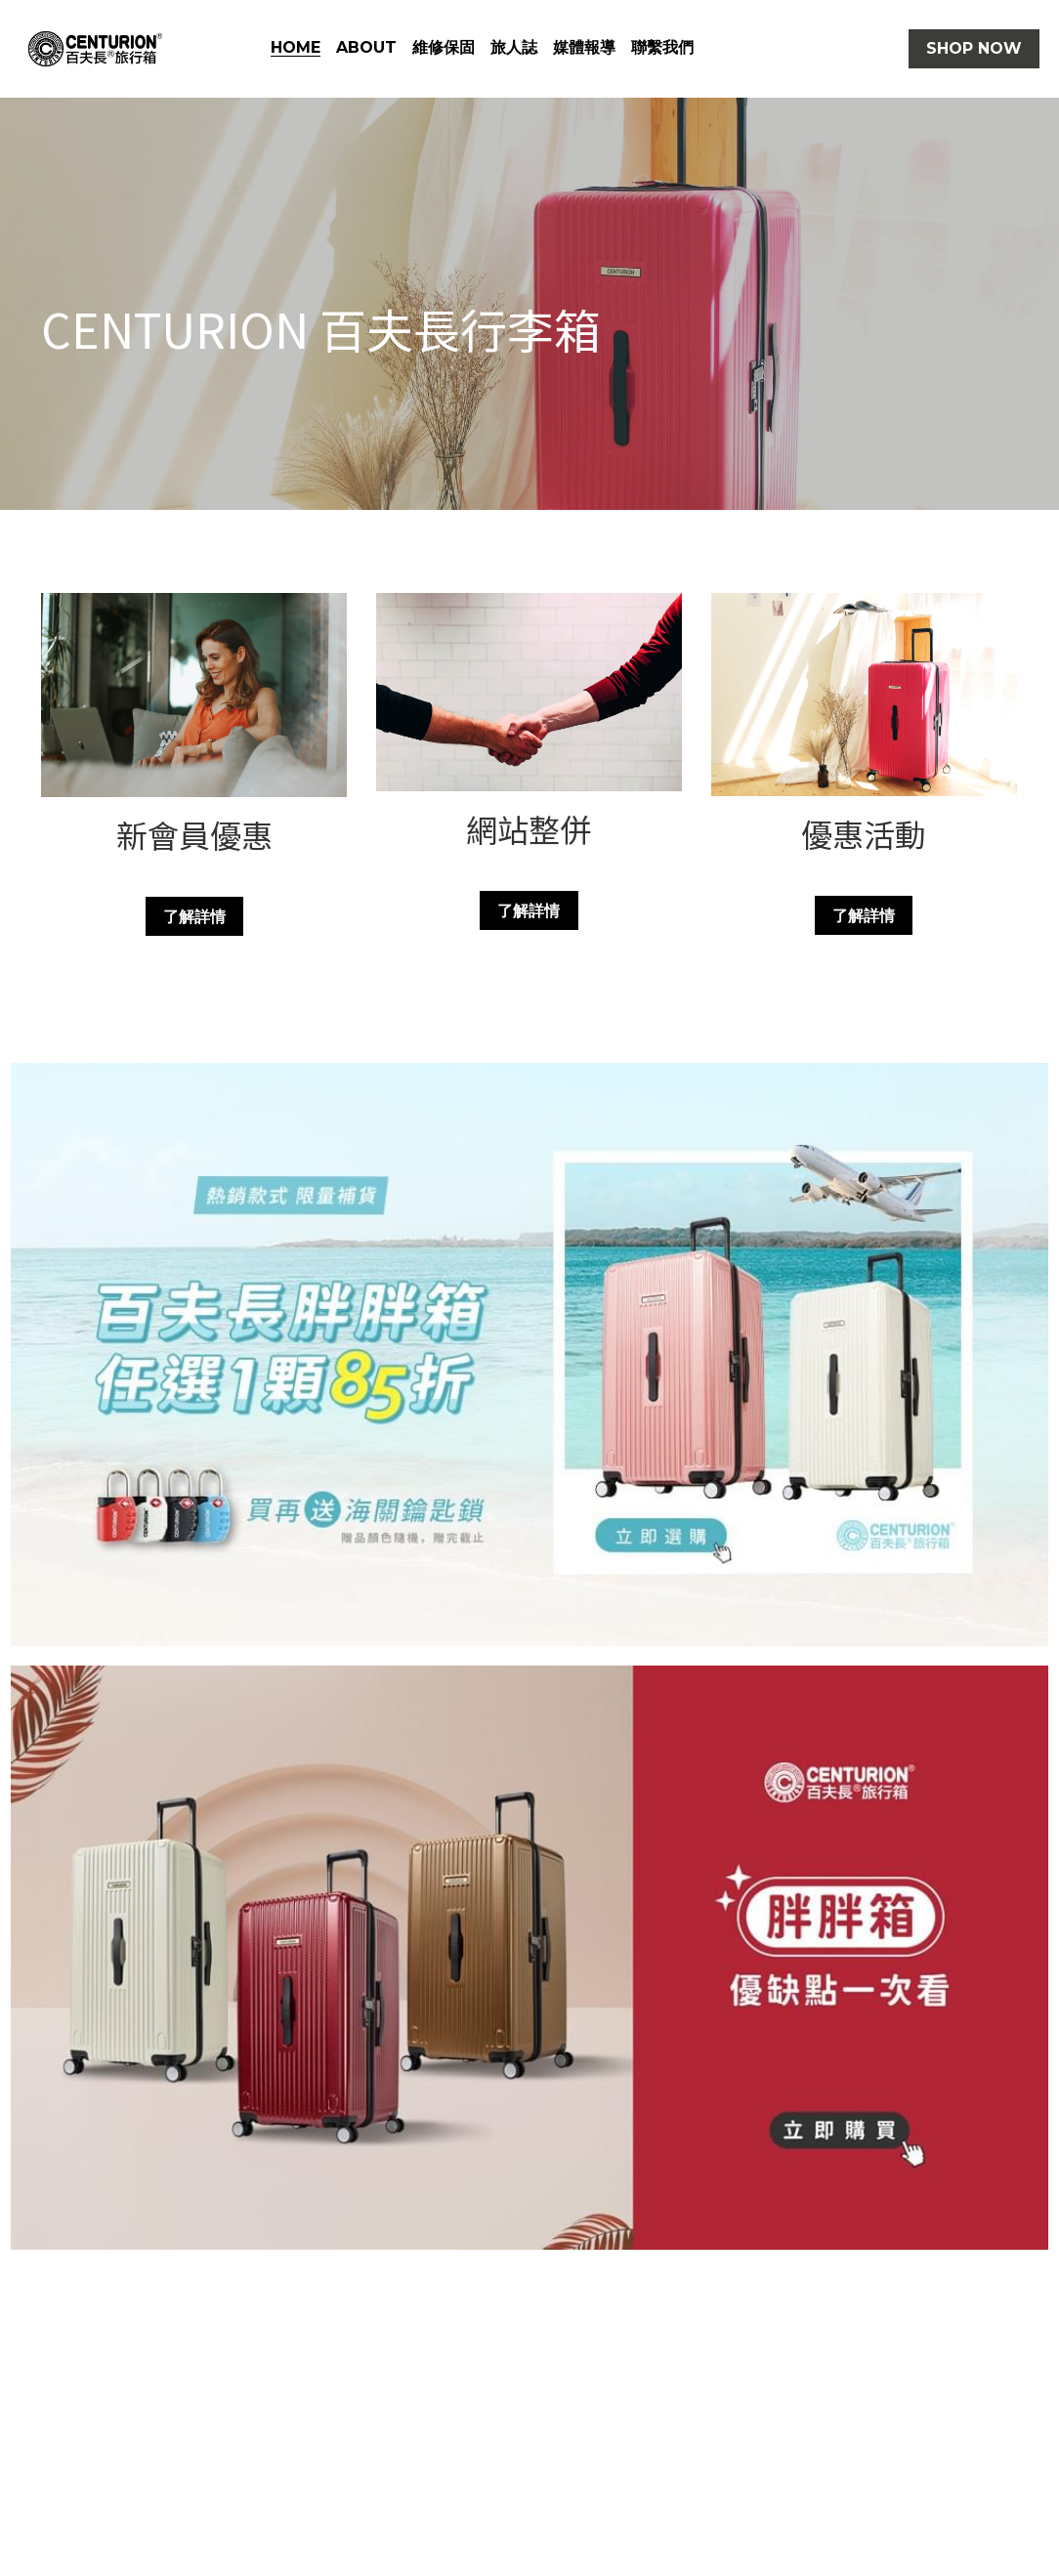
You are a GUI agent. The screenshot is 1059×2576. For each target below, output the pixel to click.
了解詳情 (194, 916)
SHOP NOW (974, 48)
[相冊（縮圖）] (529, 1355)
